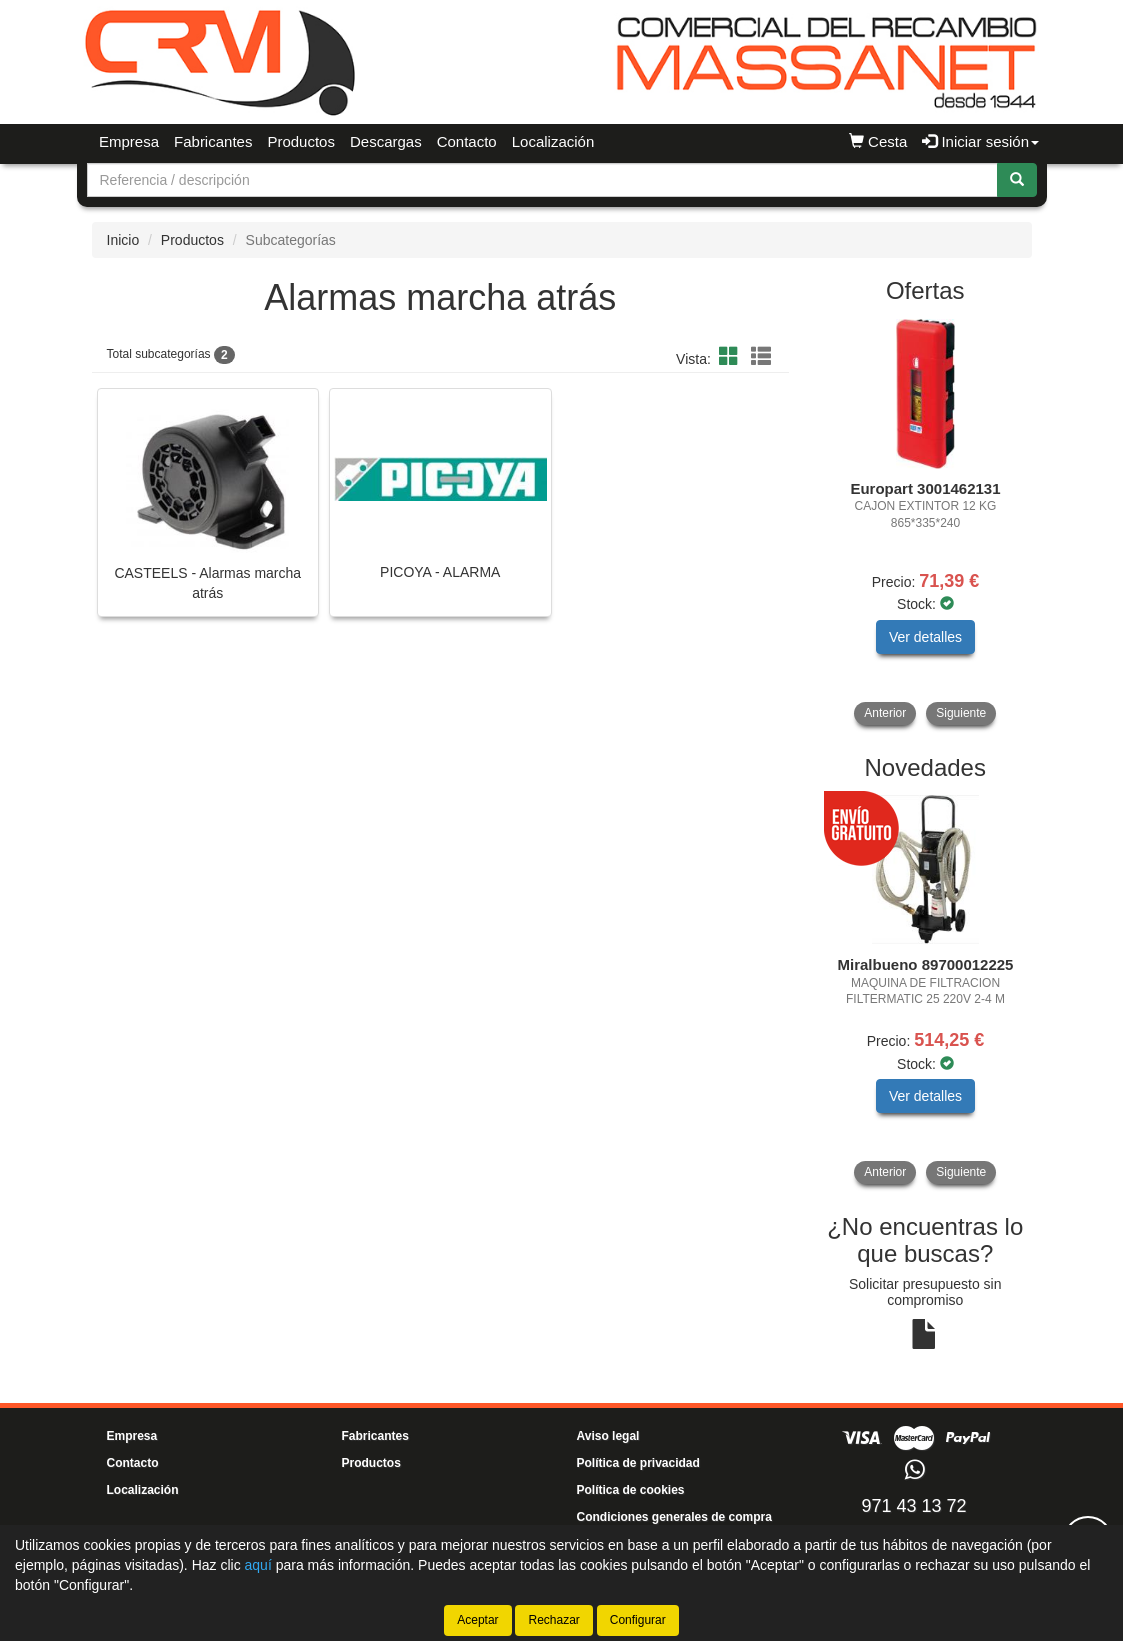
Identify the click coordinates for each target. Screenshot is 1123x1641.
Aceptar (477, 1620)
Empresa (129, 141)
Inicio (123, 240)
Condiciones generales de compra (674, 1517)
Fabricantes (213, 141)
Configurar (638, 1620)
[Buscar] (1017, 180)
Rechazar (553, 1620)
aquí (258, 1565)
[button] (732, 357)
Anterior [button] (885, 713)
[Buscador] (542, 180)
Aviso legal (608, 1436)
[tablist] (925, 522)
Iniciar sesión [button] (980, 141)
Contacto (467, 141)
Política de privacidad (638, 1463)
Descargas (386, 141)
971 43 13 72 (913, 1506)
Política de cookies (631, 1490)
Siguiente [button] (961, 713)
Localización (553, 141)
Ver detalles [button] (925, 637)
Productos (301, 141)
